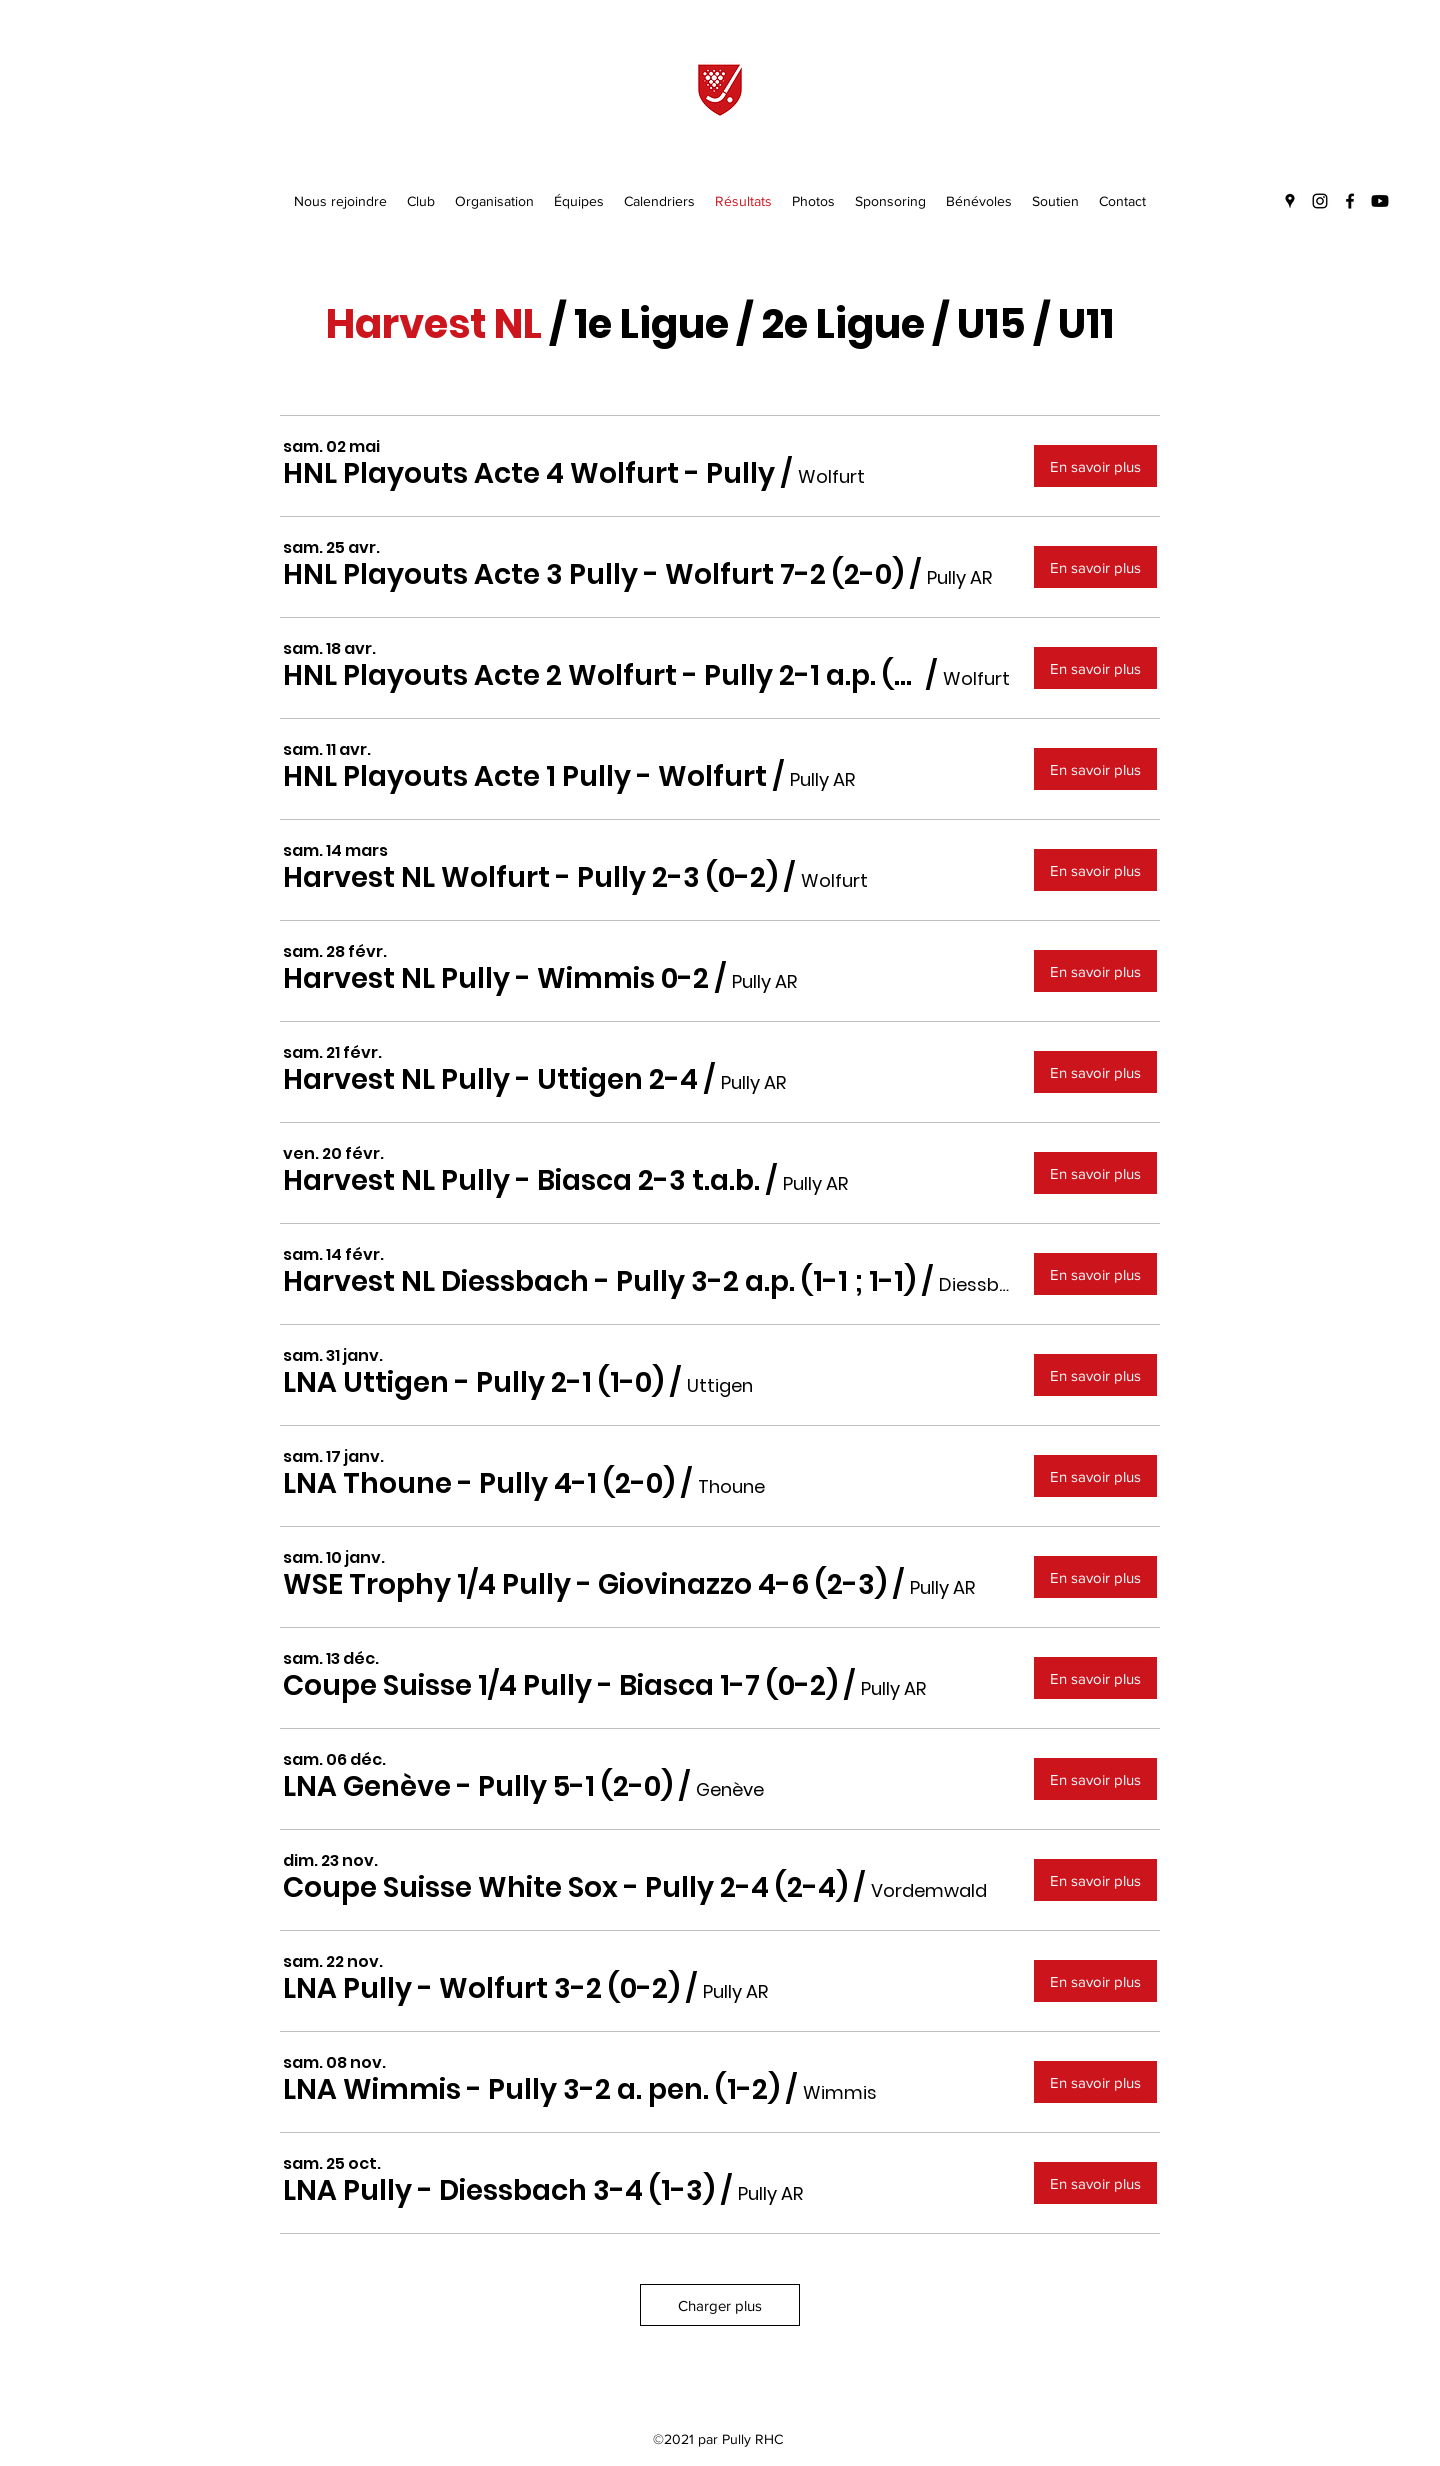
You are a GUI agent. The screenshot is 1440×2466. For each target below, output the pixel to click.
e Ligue (658, 324)
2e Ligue (843, 324)
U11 (1086, 324)
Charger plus (720, 2305)
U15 (991, 324)
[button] (529, 474)
